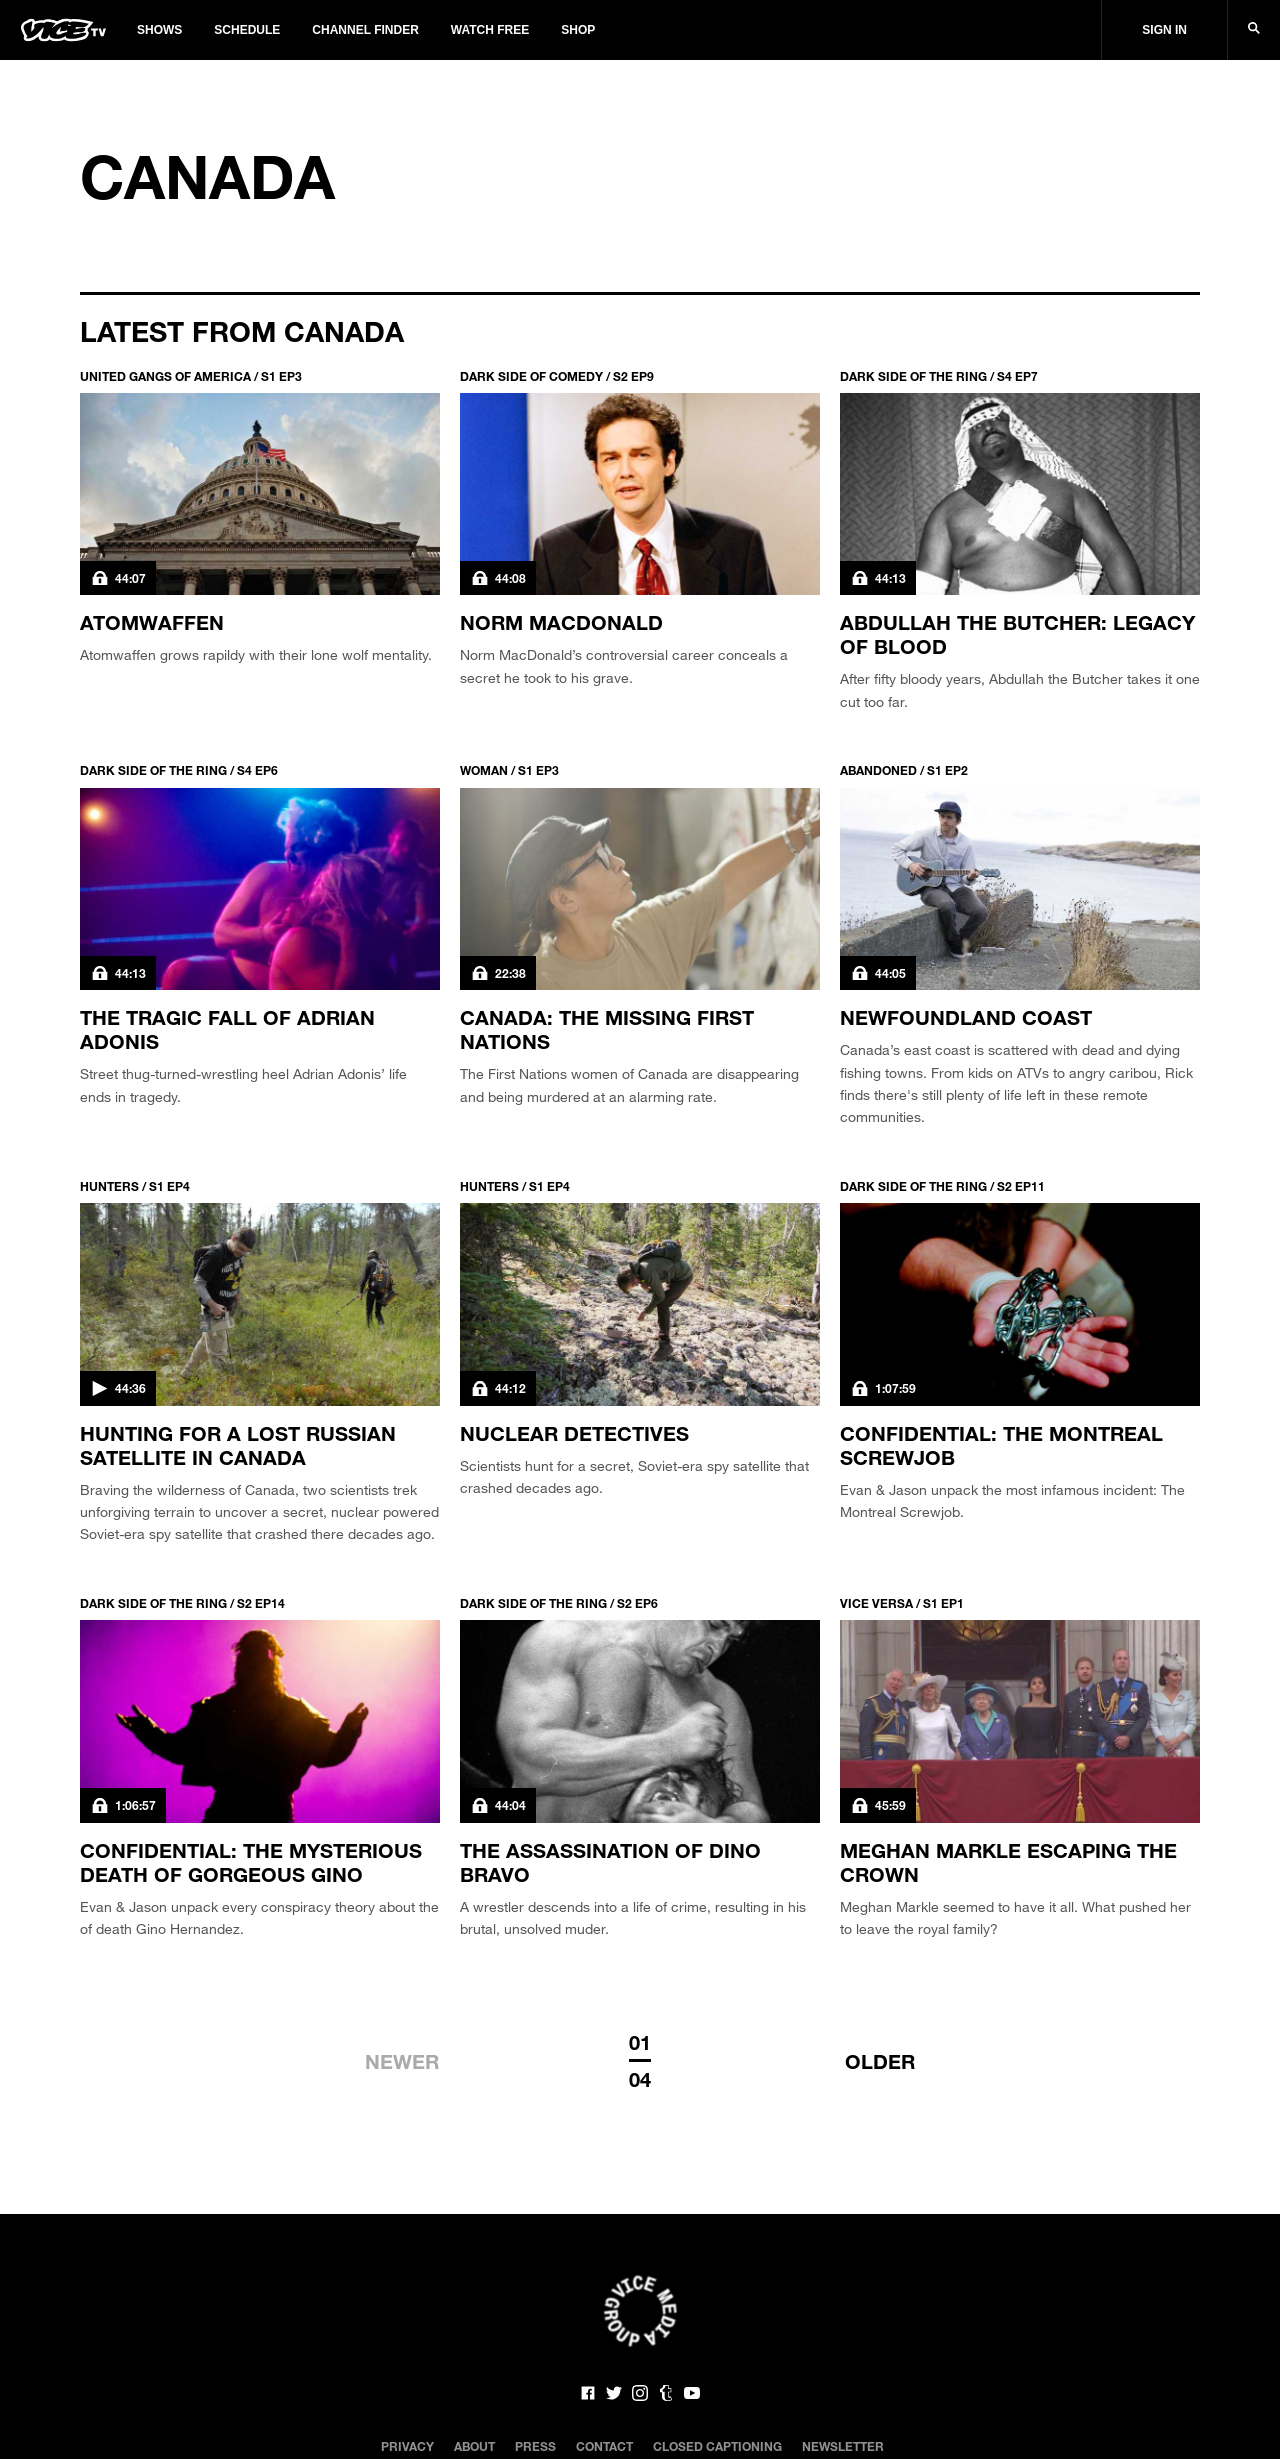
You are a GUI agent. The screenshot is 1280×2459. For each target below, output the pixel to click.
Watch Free (490, 30)
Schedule (247, 30)
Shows (159, 30)
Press (535, 2446)
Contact (604, 2446)
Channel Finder (365, 30)
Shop (578, 30)
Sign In (1164, 30)
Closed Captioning (717, 2446)
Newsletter (843, 2446)
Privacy (407, 2446)
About (474, 2446)
